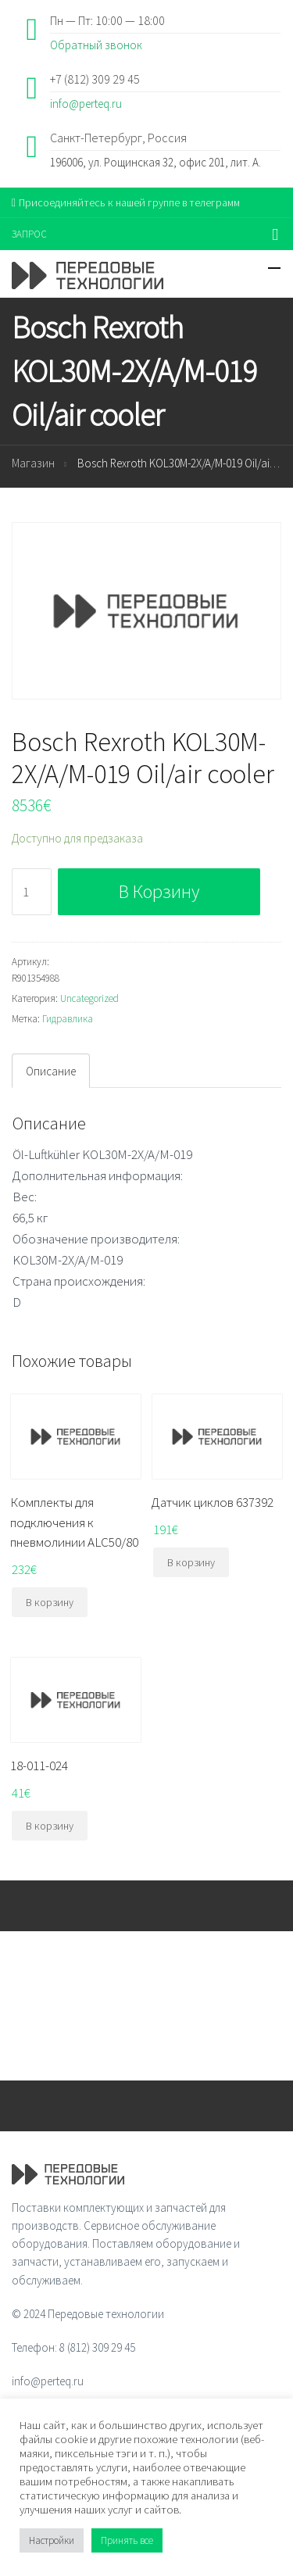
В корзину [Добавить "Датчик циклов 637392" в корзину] (191, 1562)
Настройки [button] (51, 2540)
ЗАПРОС (29, 234)
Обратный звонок (96, 45)
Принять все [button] (127, 2540)
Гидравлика (67, 1018)
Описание (51, 1071)
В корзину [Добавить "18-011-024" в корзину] (49, 1826)
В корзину (159, 891)
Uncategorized (89, 998)
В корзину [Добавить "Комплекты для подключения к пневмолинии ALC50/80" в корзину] (49, 1602)
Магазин (33, 463)
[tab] (51, 1071)
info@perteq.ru (86, 103)
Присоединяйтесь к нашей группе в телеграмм (126, 202)
